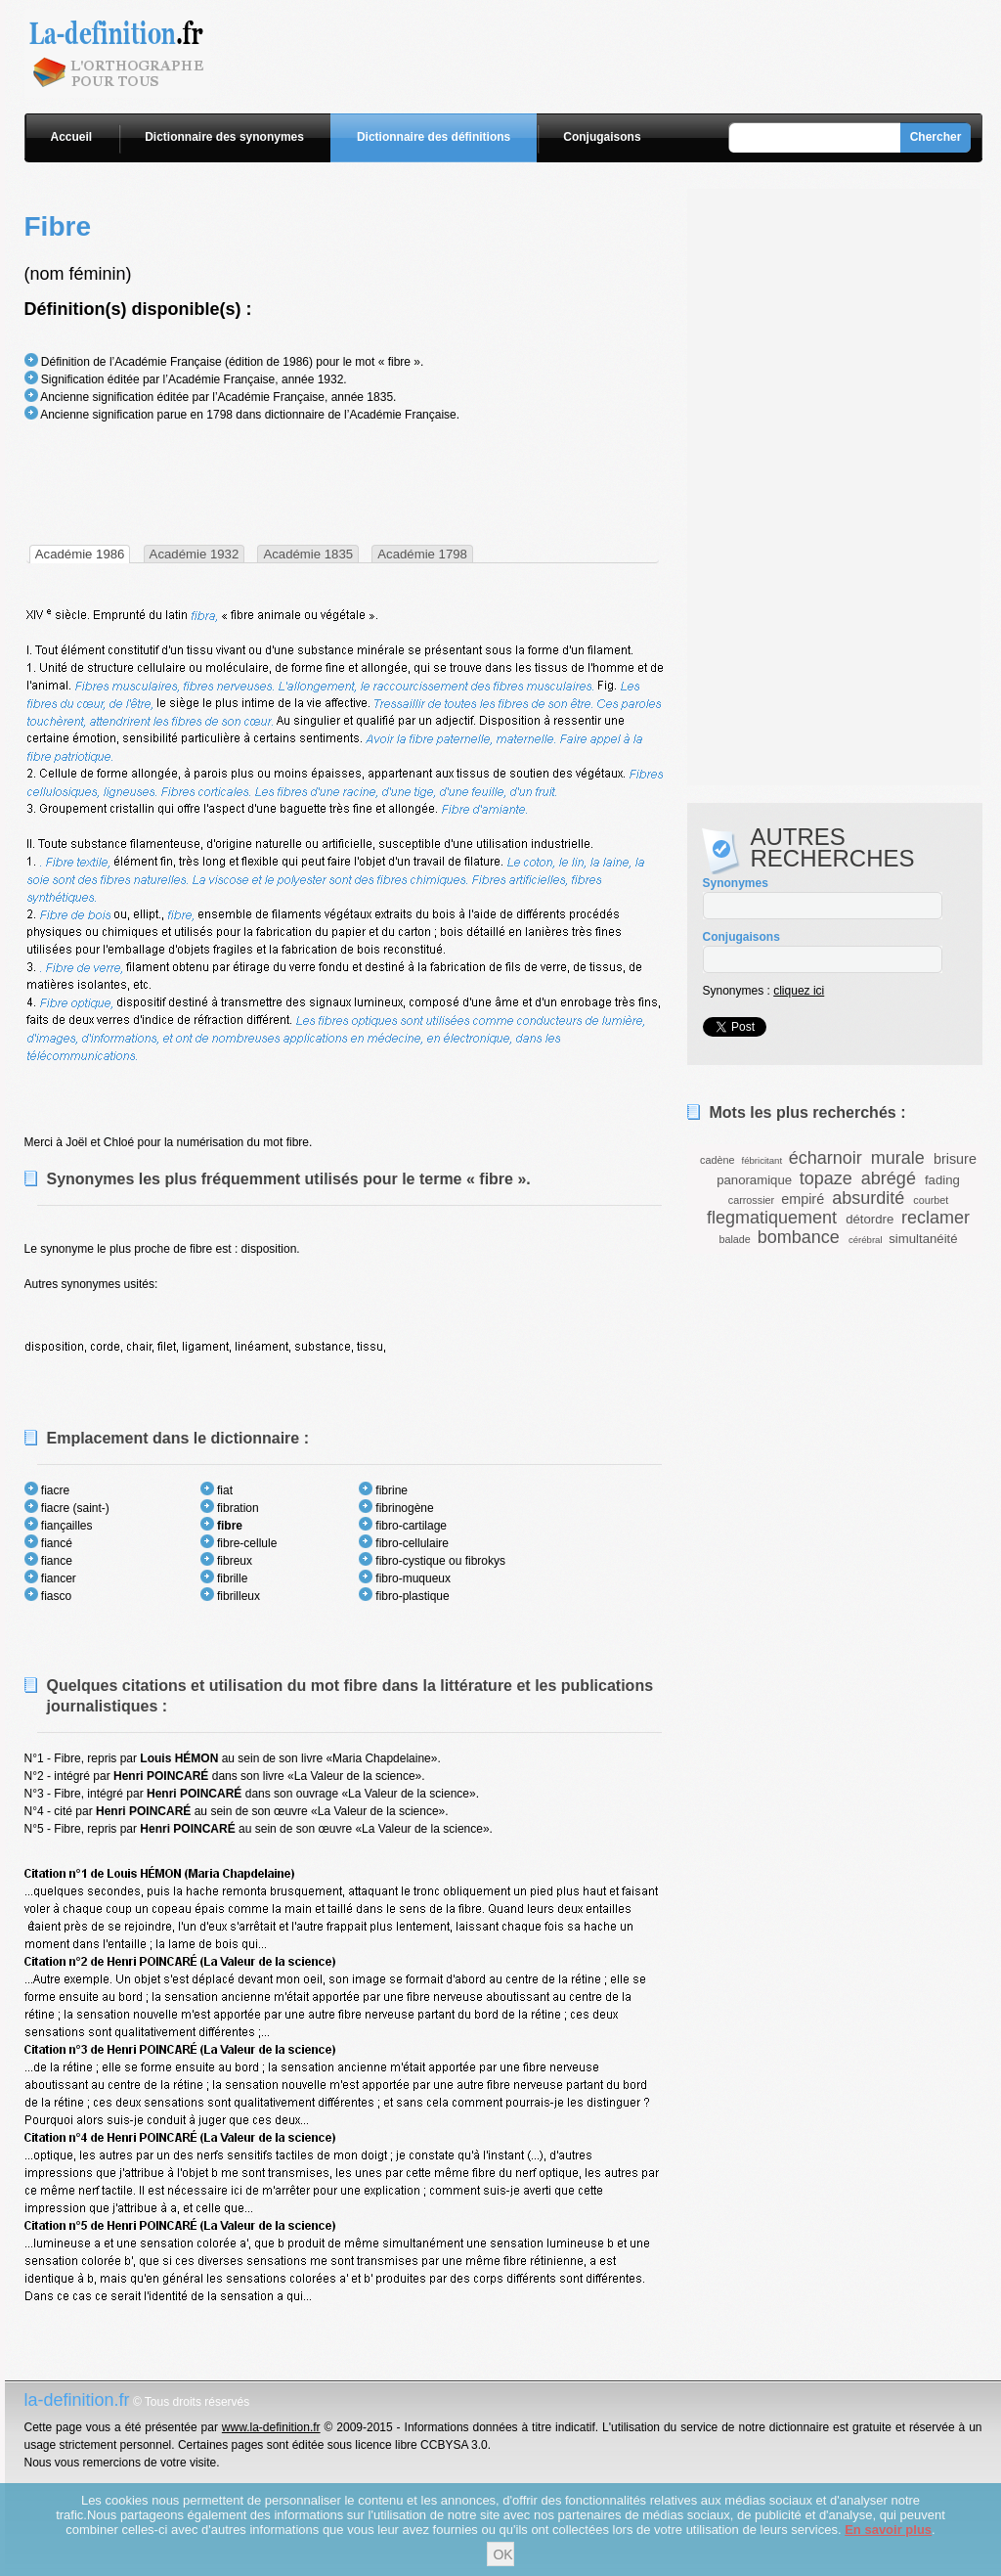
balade (734, 1239)
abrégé (888, 1178)
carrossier (751, 1200)
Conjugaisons (601, 137)
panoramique (754, 1180)
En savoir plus (888, 2529)
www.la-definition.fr (271, 2427)
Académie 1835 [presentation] (308, 554)
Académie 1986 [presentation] (80, 554)
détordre (869, 1219)
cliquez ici (798, 991)
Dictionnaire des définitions (433, 137)
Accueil (72, 137)
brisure (955, 1159)
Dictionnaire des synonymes (224, 137)
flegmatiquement (772, 1217)
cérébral (866, 1239)
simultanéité (923, 1238)
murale (898, 1158)
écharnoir (825, 1158)
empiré (802, 1199)
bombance (799, 1237)
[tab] (80, 554)
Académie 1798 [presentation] (422, 554)
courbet (930, 1200)
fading (942, 1180)
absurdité (868, 1198)
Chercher (936, 137)
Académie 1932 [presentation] (194, 554)
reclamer (935, 1217)
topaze (826, 1178)
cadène (717, 1160)
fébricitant (762, 1160)
